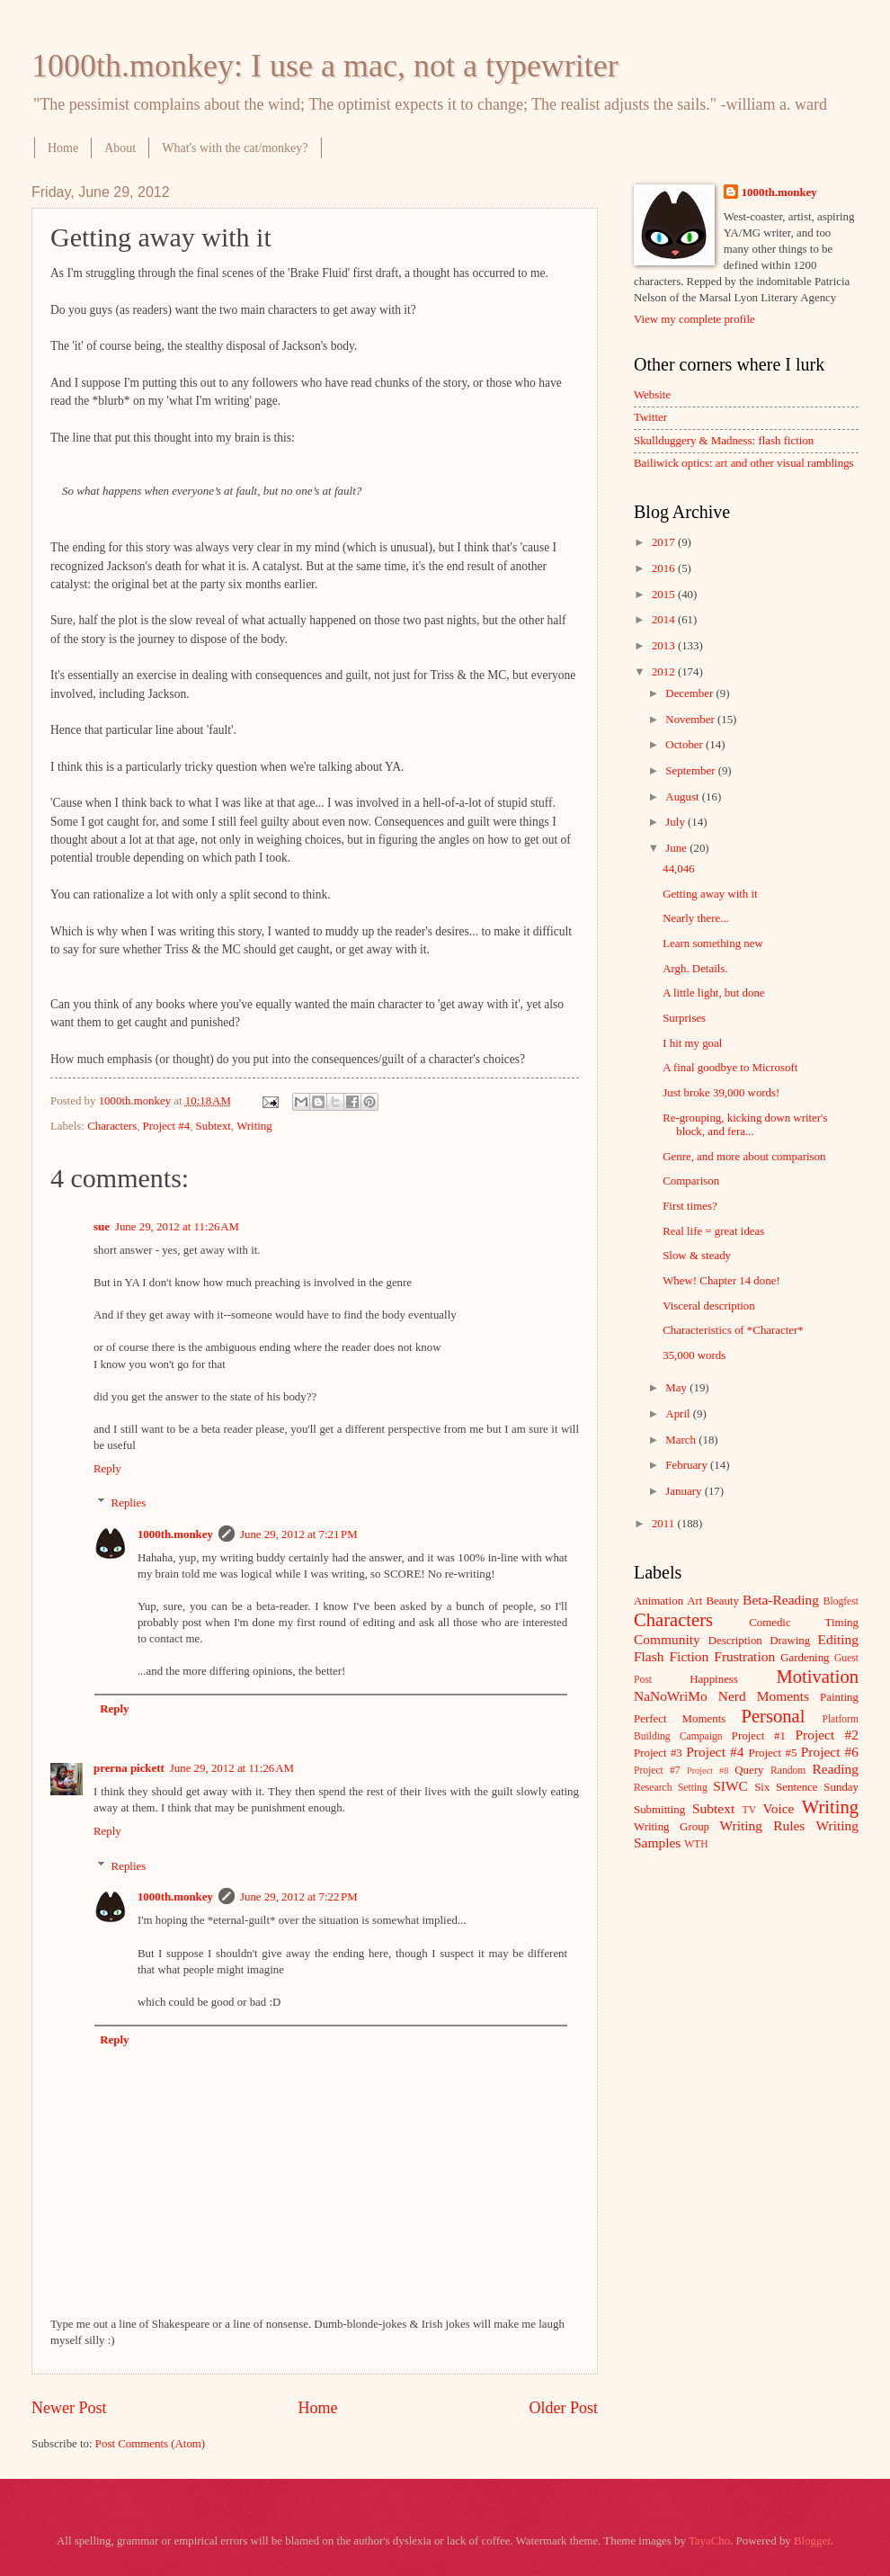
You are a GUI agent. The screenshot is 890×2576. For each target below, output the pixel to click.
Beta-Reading (781, 1599)
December (690, 693)
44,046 (678, 869)
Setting (693, 1787)
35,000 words (694, 1355)
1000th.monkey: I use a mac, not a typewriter (325, 66)
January (684, 1491)
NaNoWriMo (671, 1696)
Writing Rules (762, 1825)
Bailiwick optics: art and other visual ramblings (744, 463)
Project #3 (658, 1753)
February (687, 1465)
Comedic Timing (804, 1622)
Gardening (804, 1657)
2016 (665, 568)
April (678, 1414)
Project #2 (827, 1734)
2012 (665, 672)
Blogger (812, 2541)
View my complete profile (694, 319)
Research (653, 1787)
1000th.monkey (175, 1534)
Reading (836, 1768)
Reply (107, 1468)
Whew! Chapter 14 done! (721, 1281)
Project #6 (830, 1751)
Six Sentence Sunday (806, 1787)
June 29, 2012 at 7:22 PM (299, 1897)
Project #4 (167, 1126)
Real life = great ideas (713, 1231)
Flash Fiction (671, 1656)
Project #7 (657, 1770)
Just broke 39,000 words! (721, 1093)
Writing (254, 1126)
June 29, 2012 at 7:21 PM (299, 1534)
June (677, 848)
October (685, 744)
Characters (112, 1126)
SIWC (730, 1785)
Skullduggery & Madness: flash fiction (724, 440)
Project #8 (707, 1770)
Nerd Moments (763, 1696)
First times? (689, 1206)
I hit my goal (692, 1043)
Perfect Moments (679, 1719)
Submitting (659, 1809)
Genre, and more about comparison (744, 1156)
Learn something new (713, 943)
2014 (665, 619)
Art (694, 1601)
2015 (665, 594)
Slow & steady (697, 1255)
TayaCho (709, 2541)
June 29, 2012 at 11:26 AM (177, 1227)
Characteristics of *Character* (733, 1330)
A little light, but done (713, 993)
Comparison (691, 1181)
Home (63, 148)
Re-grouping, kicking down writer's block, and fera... (745, 1125)
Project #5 (773, 1753)
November (691, 719)
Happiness (714, 1679)
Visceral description (709, 1306)
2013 (665, 646)
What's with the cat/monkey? (234, 148)
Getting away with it (710, 894)
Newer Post (69, 2408)
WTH (696, 1844)
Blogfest (841, 1601)
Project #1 (759, 1736)
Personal (773, 1716)
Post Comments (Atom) (150, 2443)
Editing (838, 1639)
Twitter (650, 417)
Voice (779, 1808)
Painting (839, 1697)
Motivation (817, 1676)
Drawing (790, 1640)
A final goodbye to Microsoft (730, 1067)
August (683, 797)
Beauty (723, 1601)
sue (101, 1227)
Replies (129, 1503)
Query (748, 1770)
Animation (658, 1601)
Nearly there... (696, 918)
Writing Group (671, 1826)
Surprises (684, 1018)
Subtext (213, 1126)
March (682, 1440)
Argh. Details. (695, 968)
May (677, 1388)
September (691, 771)
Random (787, 1770)
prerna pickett (129, 1768)
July (676, 822)
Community (667, 1639)
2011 (665, 1523)
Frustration (744, 1656)
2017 (665, 542)
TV (749, 1810)
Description (735, 1640)
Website (652, 395)
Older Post (563, 2408)
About (120, 148)
